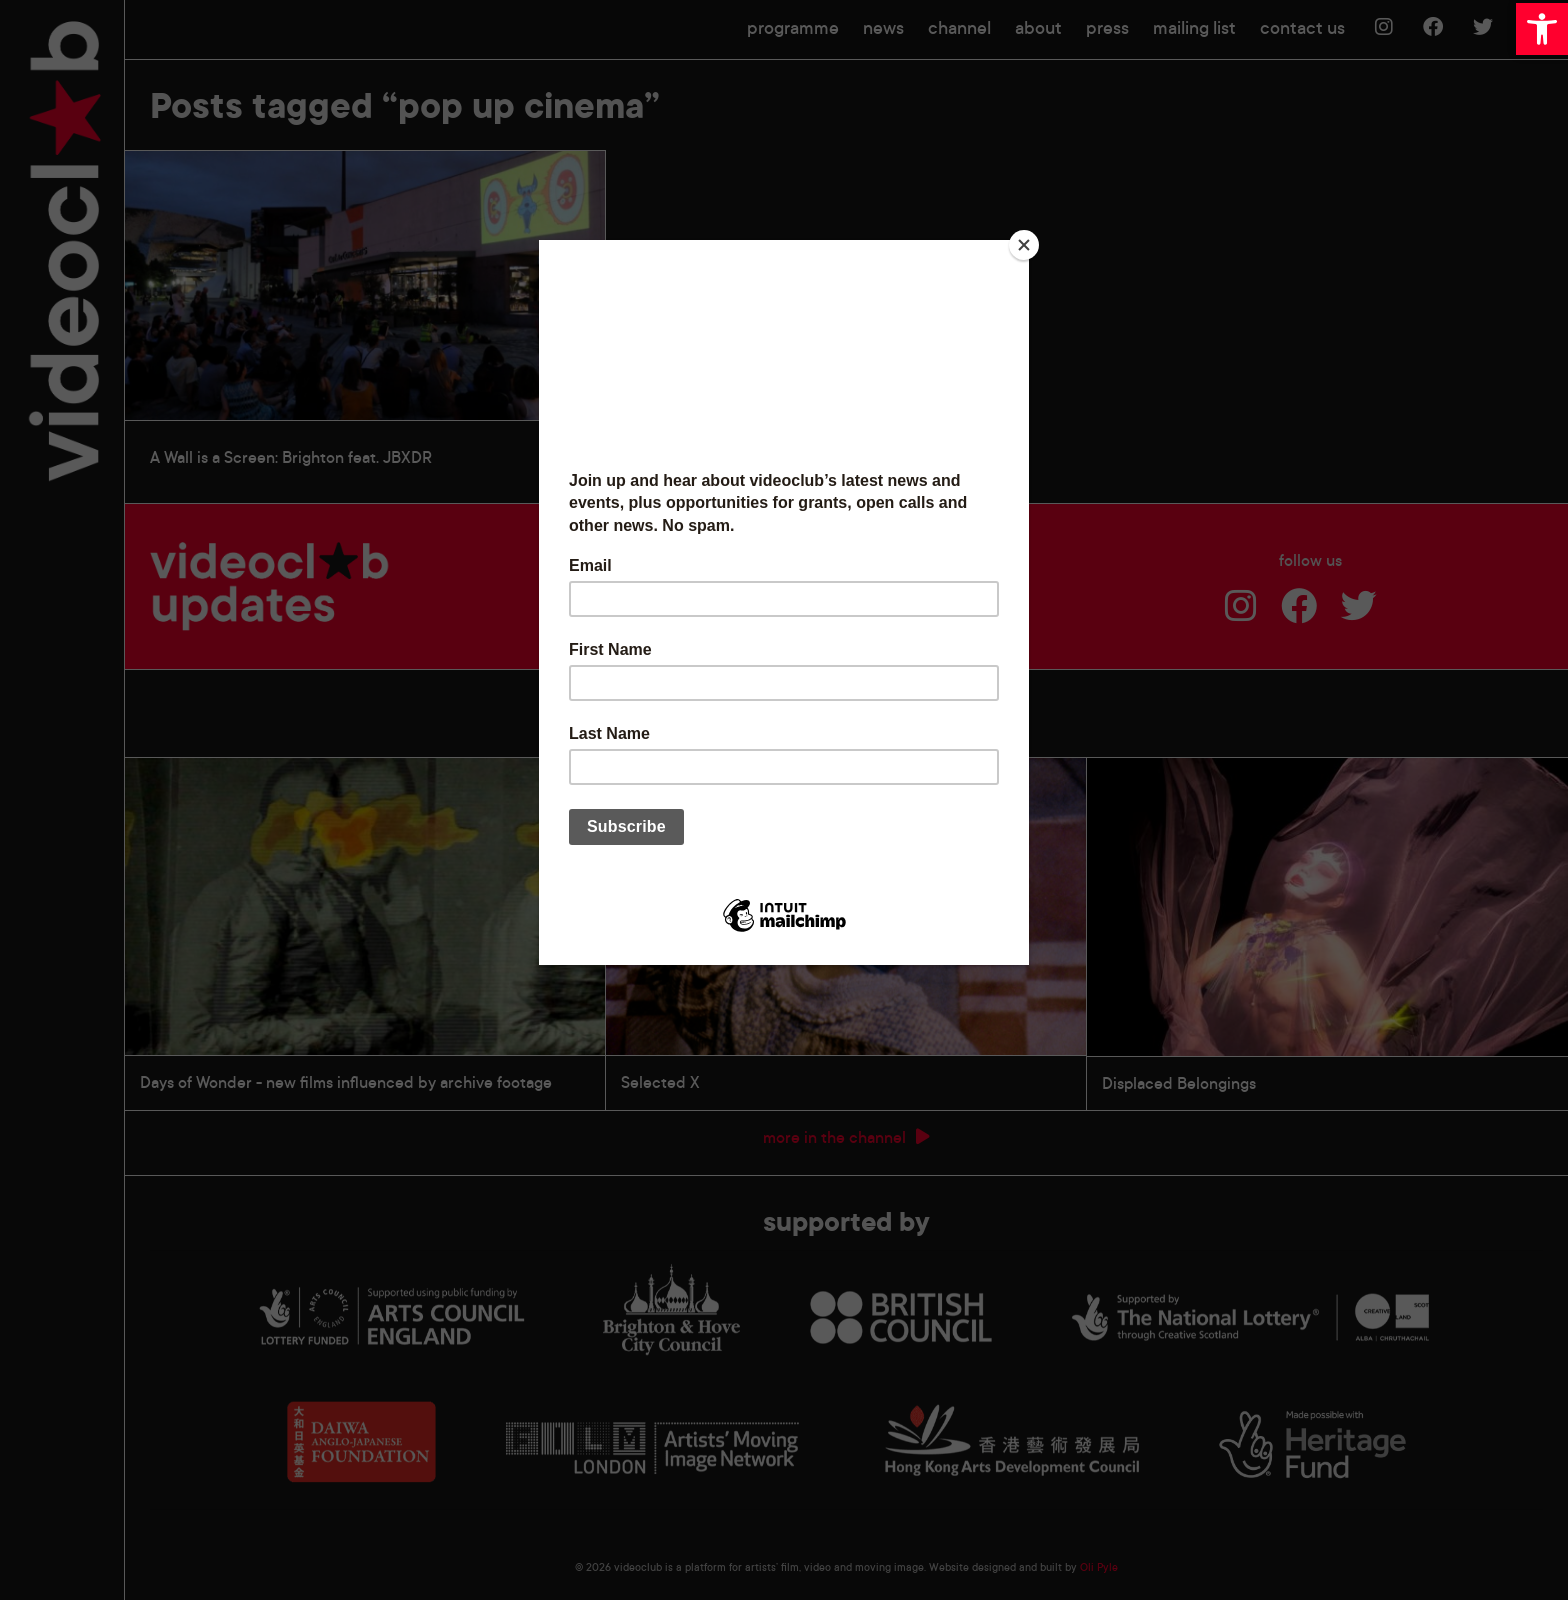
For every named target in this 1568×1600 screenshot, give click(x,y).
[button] (1542, 29)
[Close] (1024, 245)
